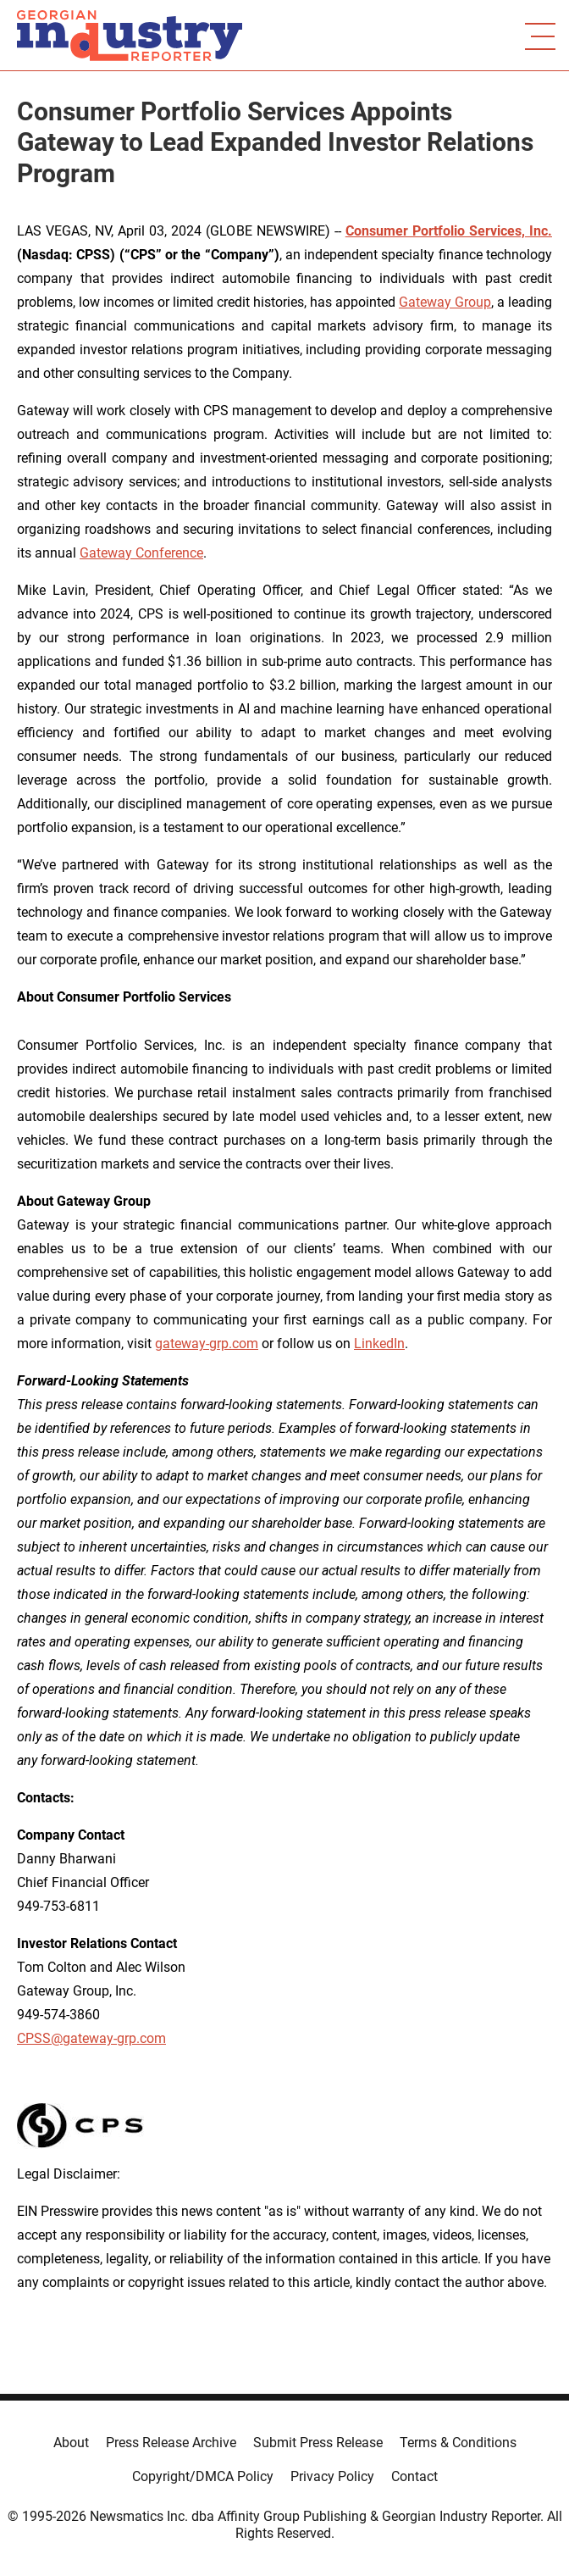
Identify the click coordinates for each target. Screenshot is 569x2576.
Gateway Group (445, 302)
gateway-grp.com (206, 1343)
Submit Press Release (318, 2442)
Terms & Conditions (458, 2442)
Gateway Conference (141, 553)
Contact (414, 2476)
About (71, 2442)
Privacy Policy (332, 2476)
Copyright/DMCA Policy (202, 2476)
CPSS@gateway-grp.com (91, 2038)
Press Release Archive (171, 2442)
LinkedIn (379, 1343)
